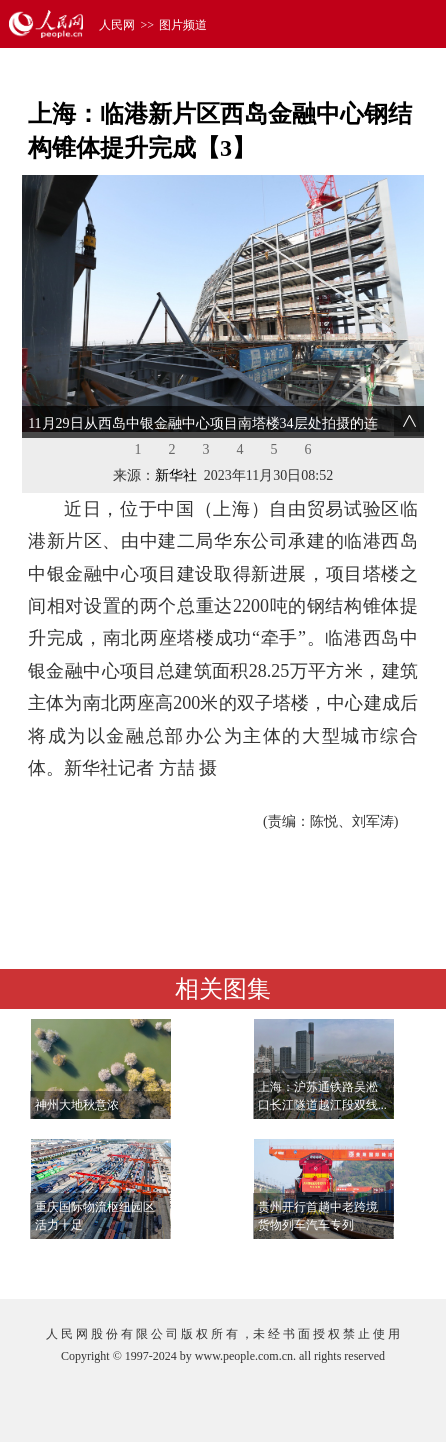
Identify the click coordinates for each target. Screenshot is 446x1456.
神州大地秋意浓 (77, 1105)
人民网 (117, 25)
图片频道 (183, 25)
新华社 (176, 475)
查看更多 (366, 1263)
